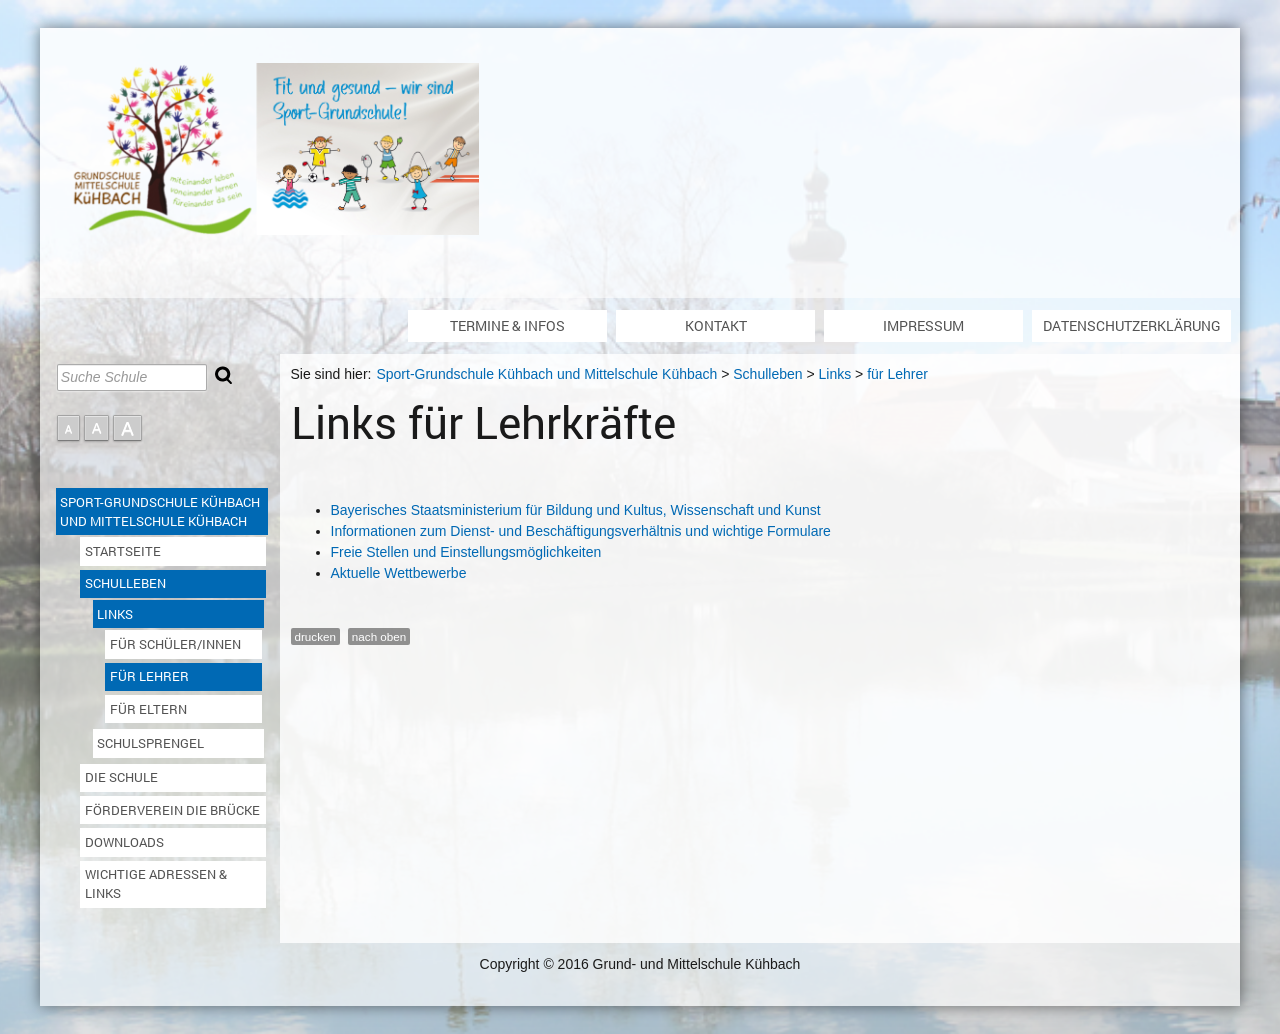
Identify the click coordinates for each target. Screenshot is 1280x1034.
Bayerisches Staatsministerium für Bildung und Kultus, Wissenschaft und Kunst (576, 510)
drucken (315, 636)
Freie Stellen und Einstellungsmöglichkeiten (466, 552)
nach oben (379, 636)
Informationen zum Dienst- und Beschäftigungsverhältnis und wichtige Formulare (581, 531)
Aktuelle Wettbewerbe (399, 573)
